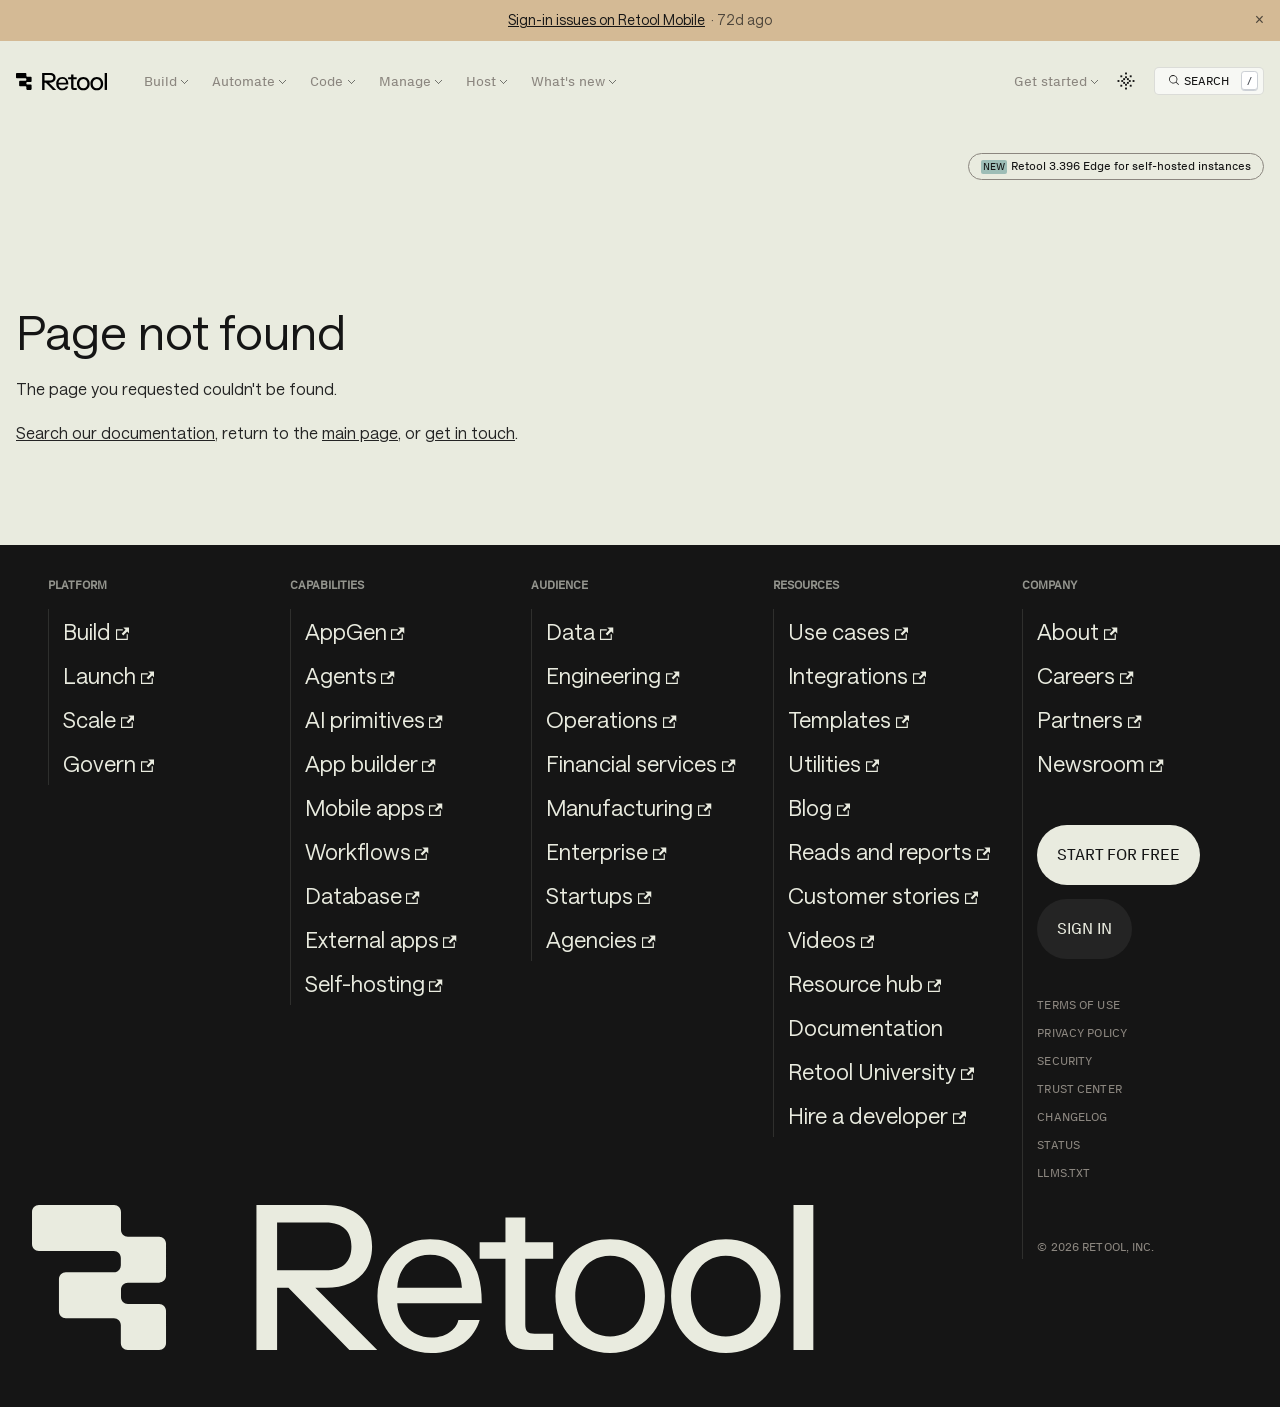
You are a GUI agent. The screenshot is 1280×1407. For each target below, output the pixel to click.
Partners (1089, 719)
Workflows (367, 851)
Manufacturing (628, 807)
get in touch (470, 432)
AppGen (355, 631)
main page (360, 432)
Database (362, 895)
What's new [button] (568, 81)
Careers (1085, 675)
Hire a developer (877, 1115)
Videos (831, 939)
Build (96, 631)
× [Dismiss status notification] (1259, 20)
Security (1064, 1061)
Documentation (865, 1027)
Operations (611, 719)
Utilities (833, 763)
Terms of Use (1078, 1005)
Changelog (1072, 1117)
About (1077, 631)
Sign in (1084, 928)
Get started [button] (1050, 81)
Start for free (1118, 854)
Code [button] (326, 81)
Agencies (600, 939)
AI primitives (374, 719)
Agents (350, 675)
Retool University (881, 1071)
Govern (108, 763)
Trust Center (1079, 1089)
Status (1058, 1145)
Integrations (857, 675)
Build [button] (160, 81)
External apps (381, 939)
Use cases (848, 631)
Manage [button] (405, 81)
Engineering (612, 675)
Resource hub (864, 983)
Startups (598, 895)
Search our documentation (115, 432)
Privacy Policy (1082, 1033)
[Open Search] (1213, 81)
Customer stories (883, 895)
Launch (108, 675)
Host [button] (481, 81)
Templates (848, 719)
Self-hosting (374, 983)
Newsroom (1100, 763)
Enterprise (606, 851)
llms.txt (1063, 1173)
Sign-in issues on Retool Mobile (606, 19)
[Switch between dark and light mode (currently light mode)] (1126, 81)
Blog (819, 807)
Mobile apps (374, 807)
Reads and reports (889, 851)
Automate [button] (243, 81)
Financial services (640, 763)
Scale (98, 719)
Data (579, 631)
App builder (370, 763)
